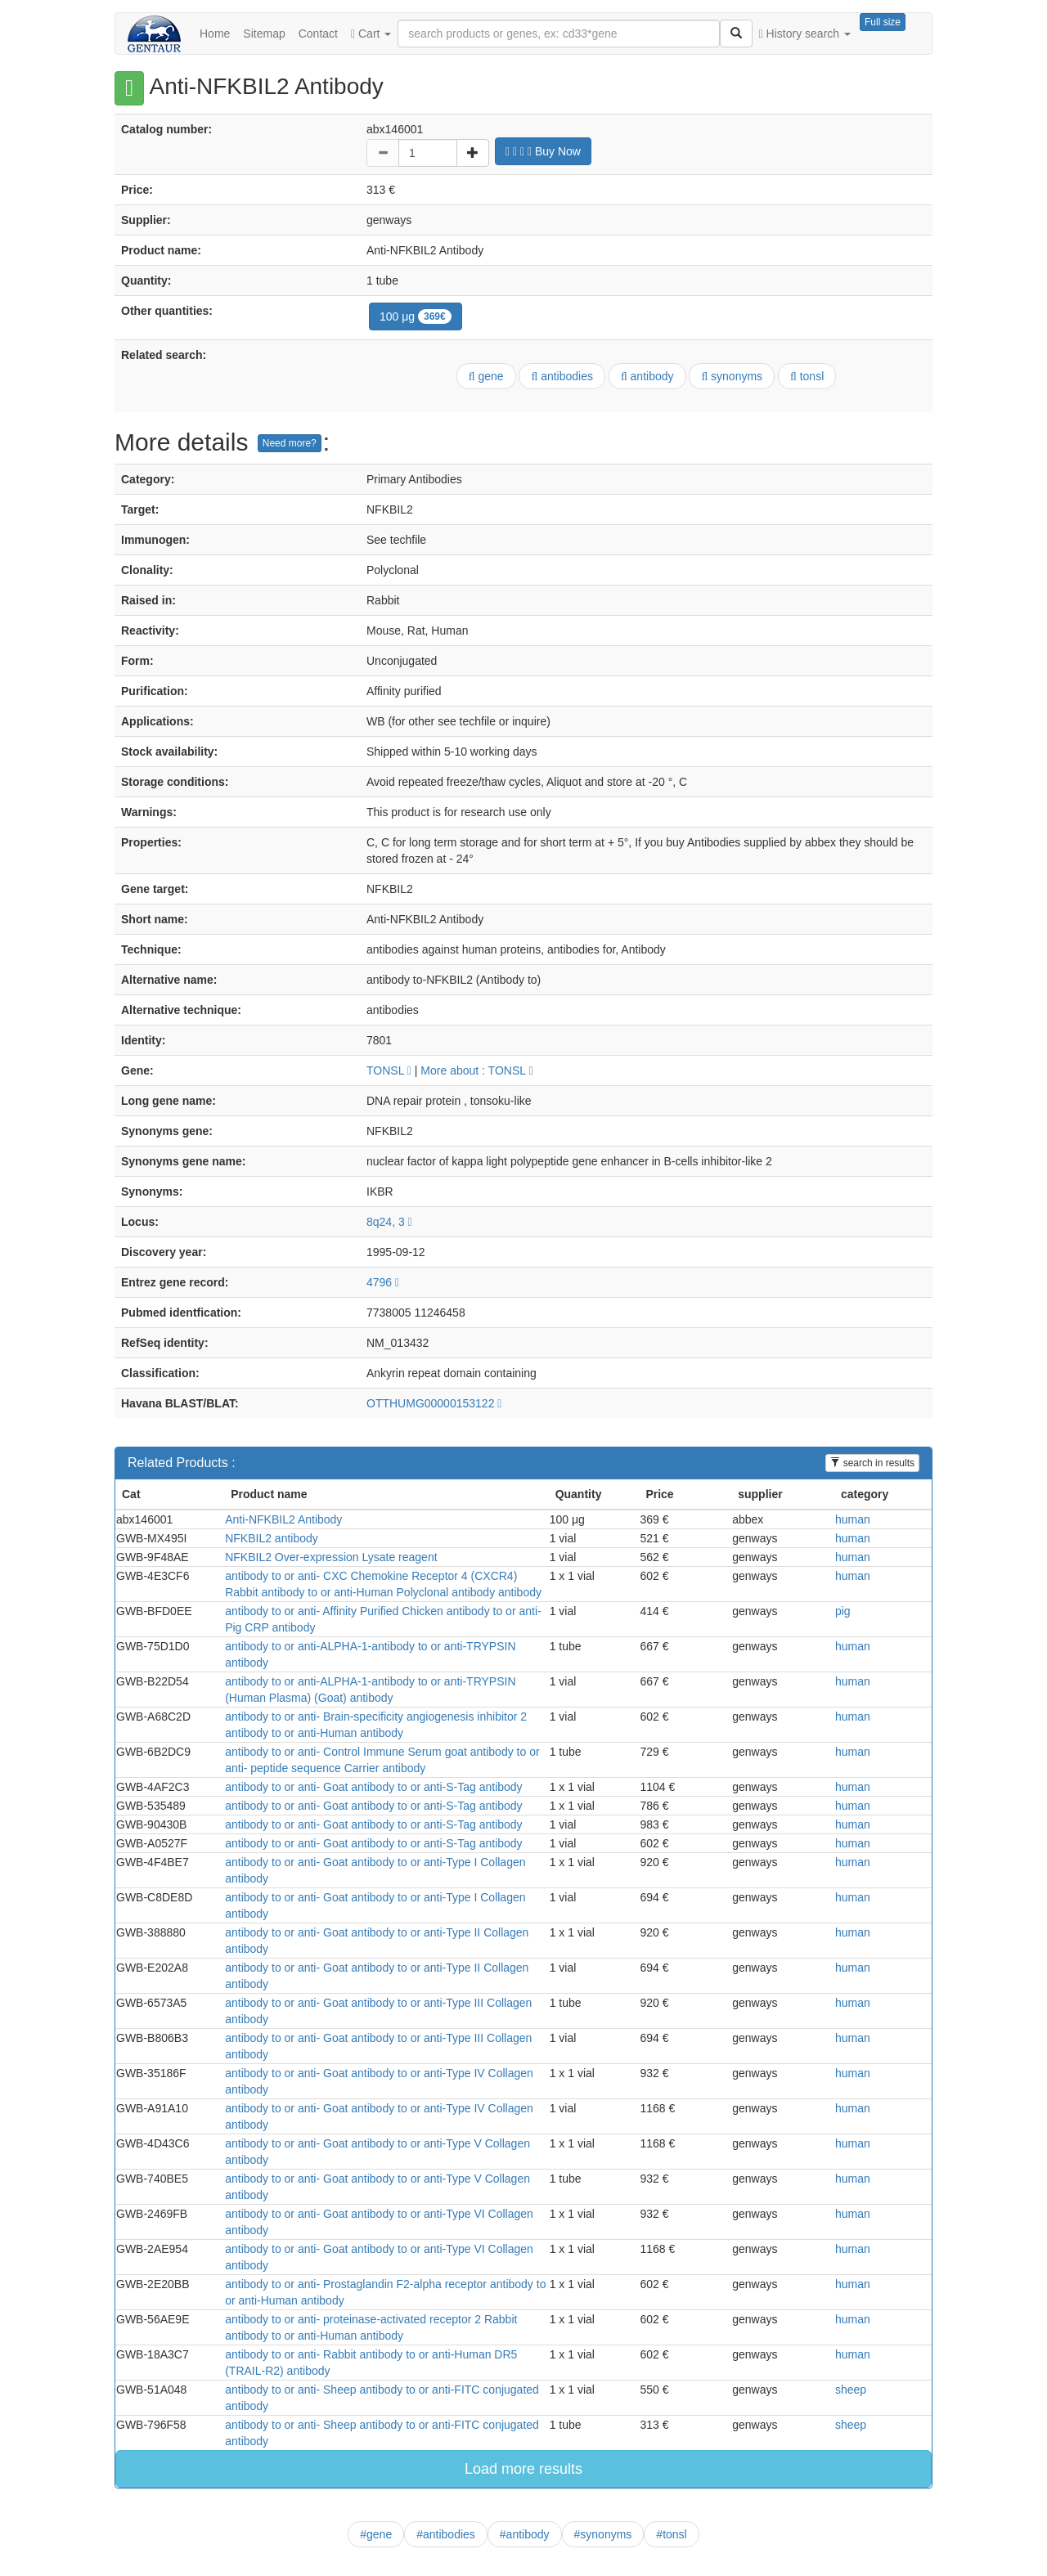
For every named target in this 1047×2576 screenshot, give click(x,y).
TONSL (388, 1070)
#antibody (525, 2534)
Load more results (523, 2469)
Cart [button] (371, 33)
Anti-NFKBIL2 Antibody (283, 1519)
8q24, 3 (389, 1221)
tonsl (807, 376)
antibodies (562, 376)
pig (843, 1611)
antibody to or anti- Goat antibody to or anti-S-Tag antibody (373, 1786)
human (852, 1519)
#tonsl (671, 2534)
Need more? (290, 443)
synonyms (731, 376)
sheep (850, 2389)
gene (486, 376)
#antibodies (445, 2534)
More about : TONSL (476, 1070)
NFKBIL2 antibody (271, 1538)
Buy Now (543, 151)
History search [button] (805, 33)
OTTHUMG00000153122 (433, 1403)
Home (215, 33)
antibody (647, 376)
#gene (376, 2534)
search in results (872, 1463)
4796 (382, 1282)
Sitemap (264, 33)
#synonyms (603, 2534)
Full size (883, 22)
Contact (318, 33)
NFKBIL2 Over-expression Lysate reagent (331, 1557)
